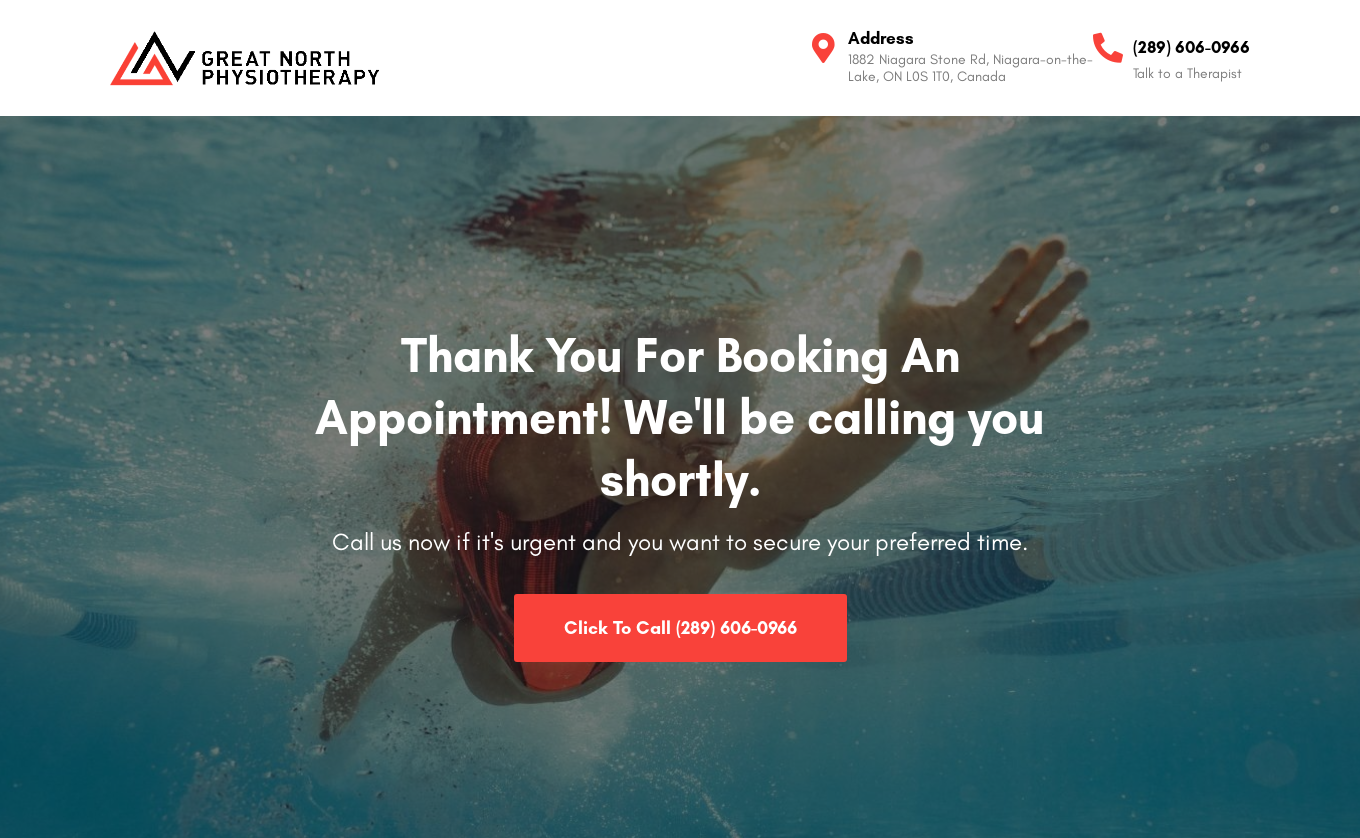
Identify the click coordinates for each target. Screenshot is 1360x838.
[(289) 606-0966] (1108, 48)
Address (881, 38)
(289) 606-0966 (1191, 47)
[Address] (823, 48)
